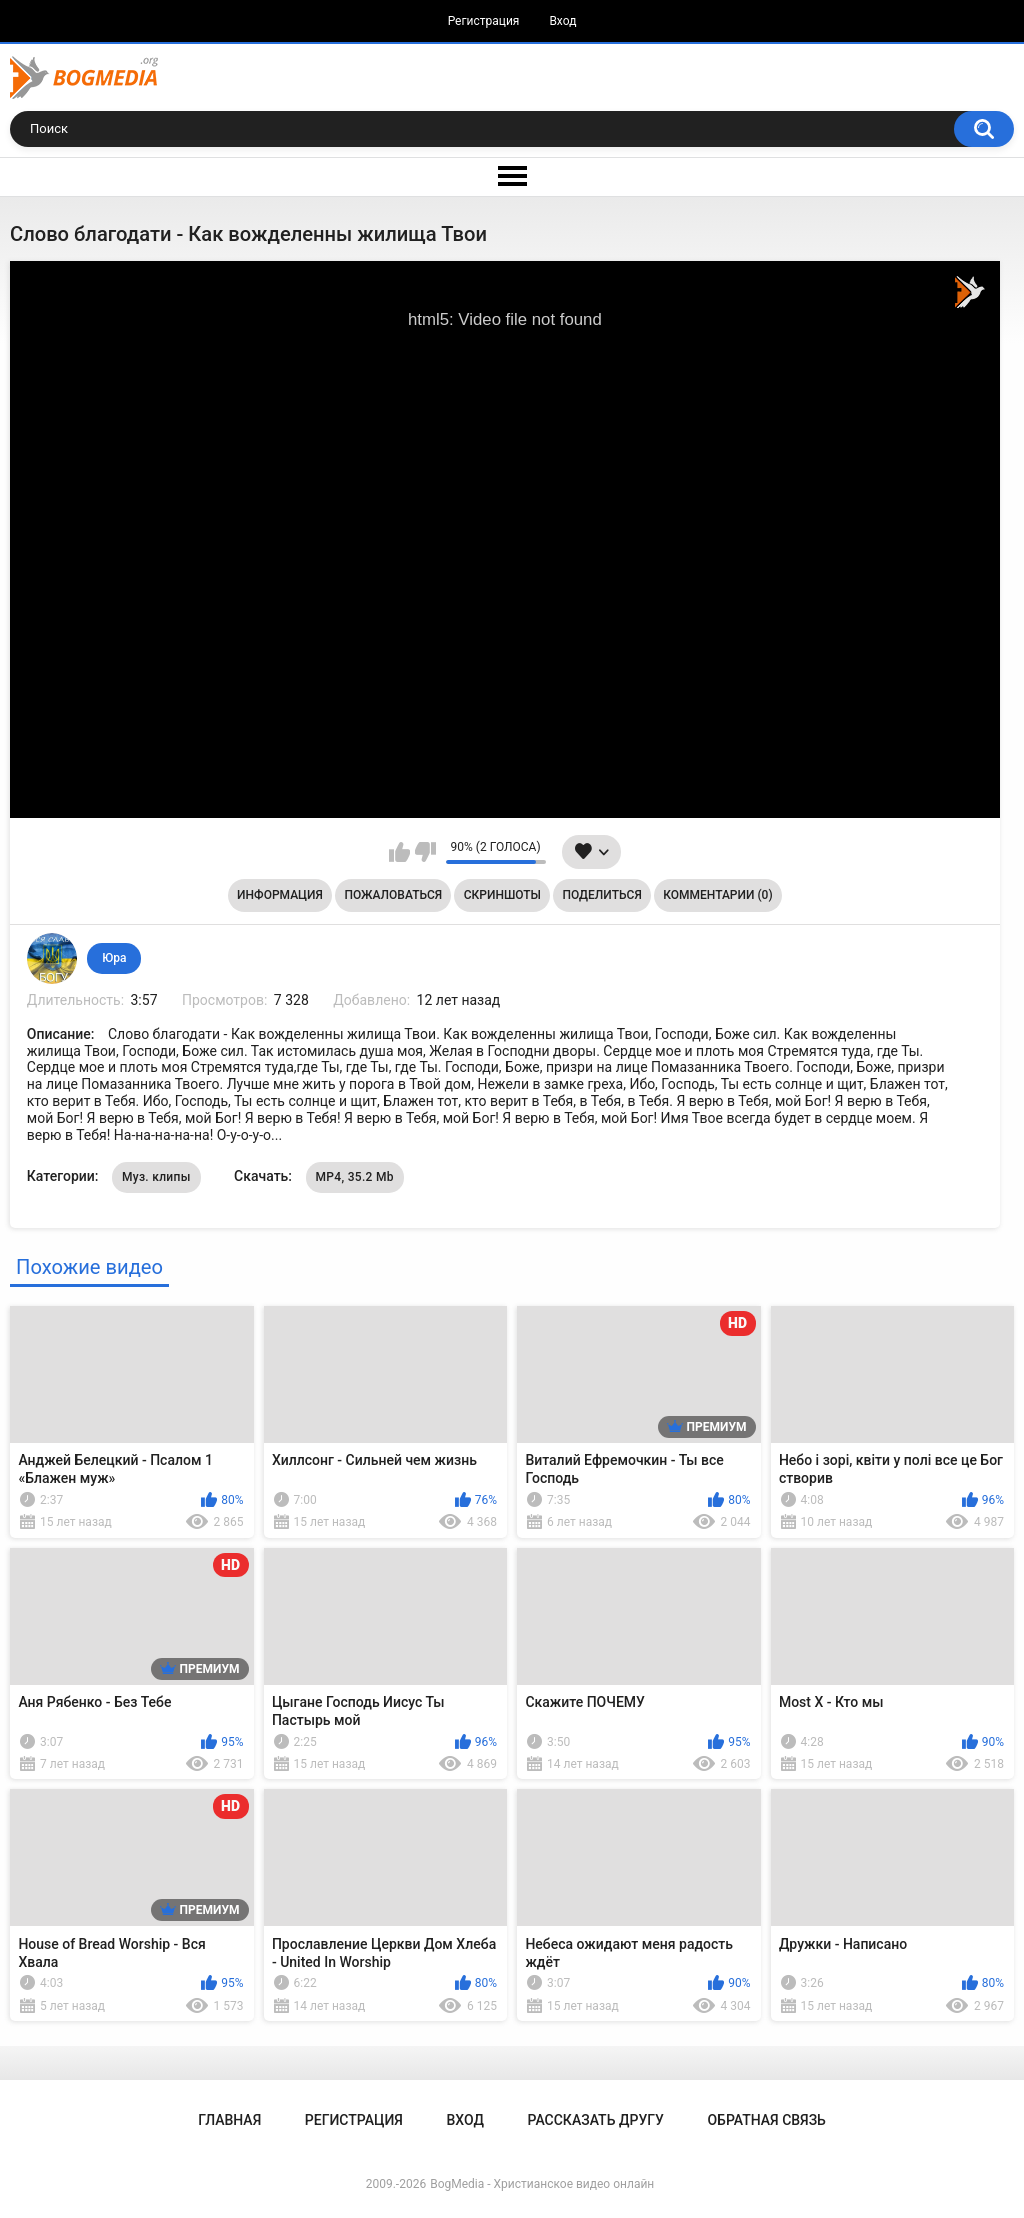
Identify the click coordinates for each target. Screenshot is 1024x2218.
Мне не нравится (425, 852)
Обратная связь (766, 2120)
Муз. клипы (156, 1177)
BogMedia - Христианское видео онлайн (542, 2184)
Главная (229, 2120)
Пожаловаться (393, 895)
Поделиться (602, 895)
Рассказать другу (596, 2120)
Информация (280, 895)
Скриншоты (502, 895)
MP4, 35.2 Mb (355, 1177)
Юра (114, 958)
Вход (562, 21)
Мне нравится (399, 852)
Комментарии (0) (717, 895)
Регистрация (484, 21)
